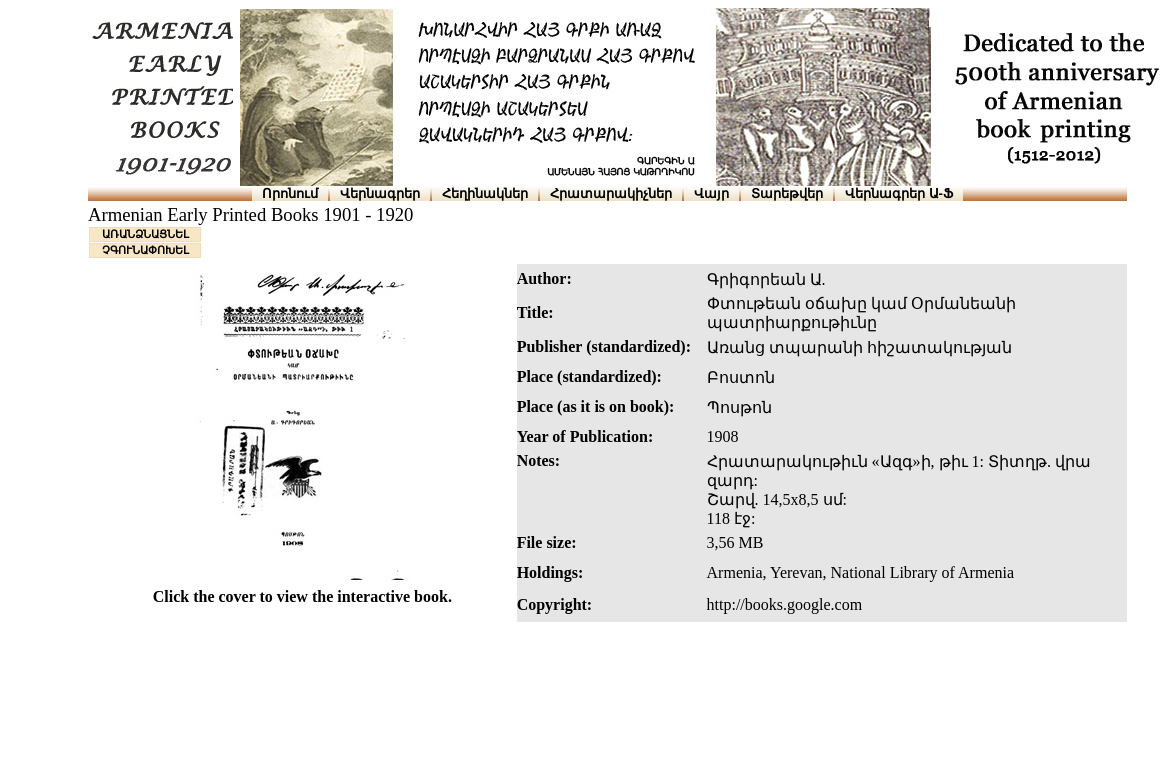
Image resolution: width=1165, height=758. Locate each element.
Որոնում (290, 193)
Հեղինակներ (485, 193)
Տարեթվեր (787, 193)
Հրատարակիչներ (611, 193)
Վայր (711, 193)
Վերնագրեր (380, 193)
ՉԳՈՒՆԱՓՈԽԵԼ (145, 250)
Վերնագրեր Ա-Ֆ (899, 193)
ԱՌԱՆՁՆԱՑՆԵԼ (145, 234)
